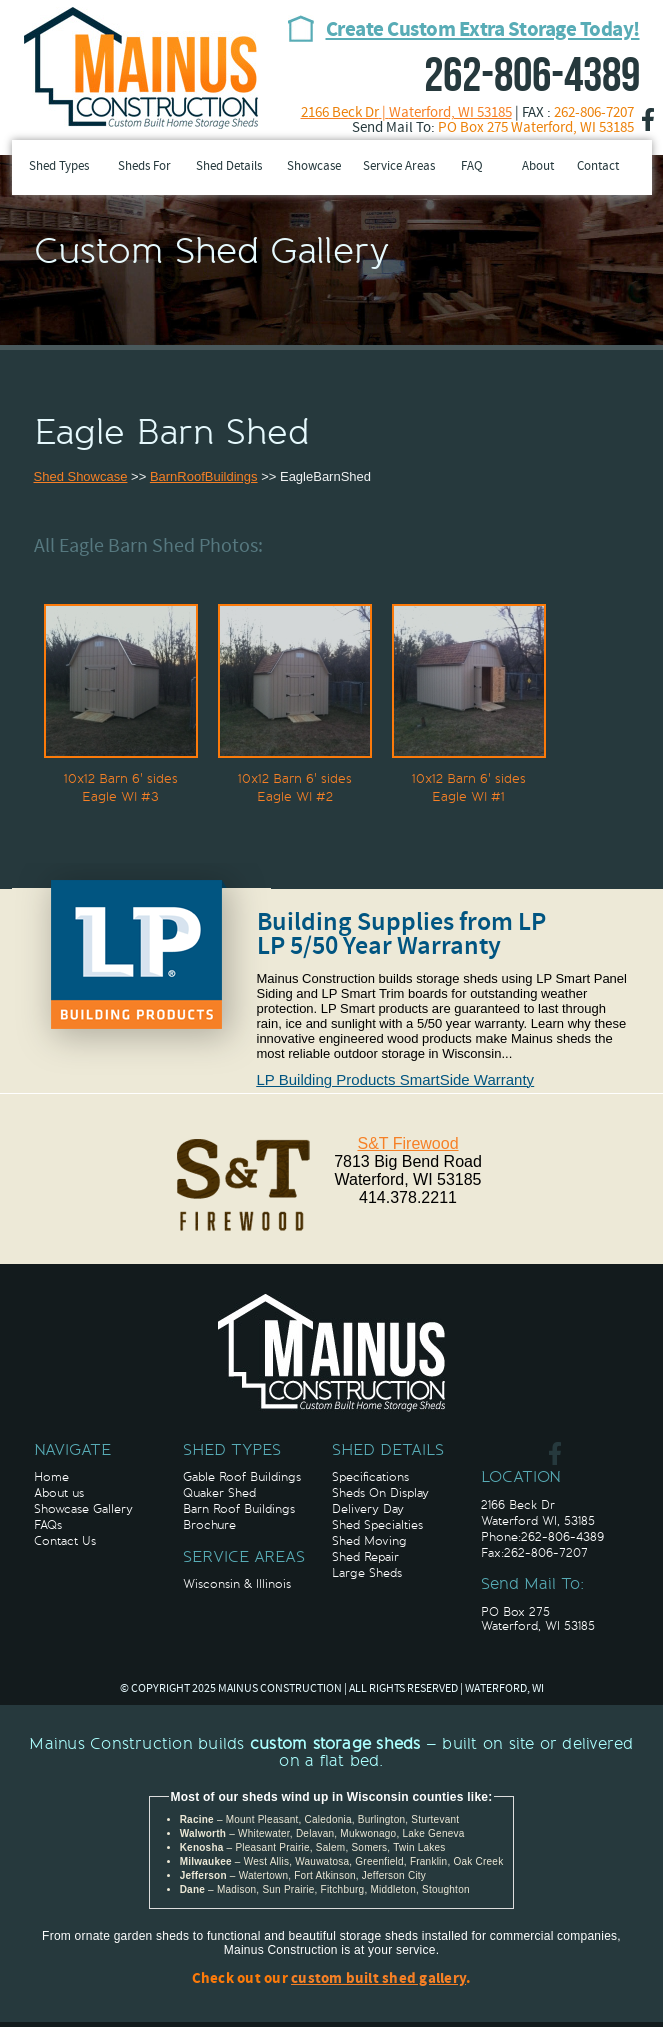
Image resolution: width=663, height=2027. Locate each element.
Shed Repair (365, 1557)
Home (51, 1477)
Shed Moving (369, 1541)
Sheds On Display (380, 1493)
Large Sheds (367, 1573)
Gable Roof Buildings (242, 1477)
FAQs (48, 1525)
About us (59, 1493)
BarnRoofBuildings (204, 476)
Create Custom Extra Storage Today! (483, 31)
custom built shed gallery (378, 1979)
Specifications (370, 1477)
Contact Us (65, 1541)
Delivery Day (368, 1509)
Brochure (209, 1525)
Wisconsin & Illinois (237, 1584)
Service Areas (399, 167)
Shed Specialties (377, 1525)
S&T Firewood (407, 1143)
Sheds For (144, 167)
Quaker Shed (219, 1493)
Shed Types (59, 167)
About (538, 167)
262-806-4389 (532, 76)
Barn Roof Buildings (239, 1509)
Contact (598, 167)
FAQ (472, 167)
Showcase (314, 167)
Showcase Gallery (83, 1509)
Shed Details (229, 167)
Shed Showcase (81, 476)
